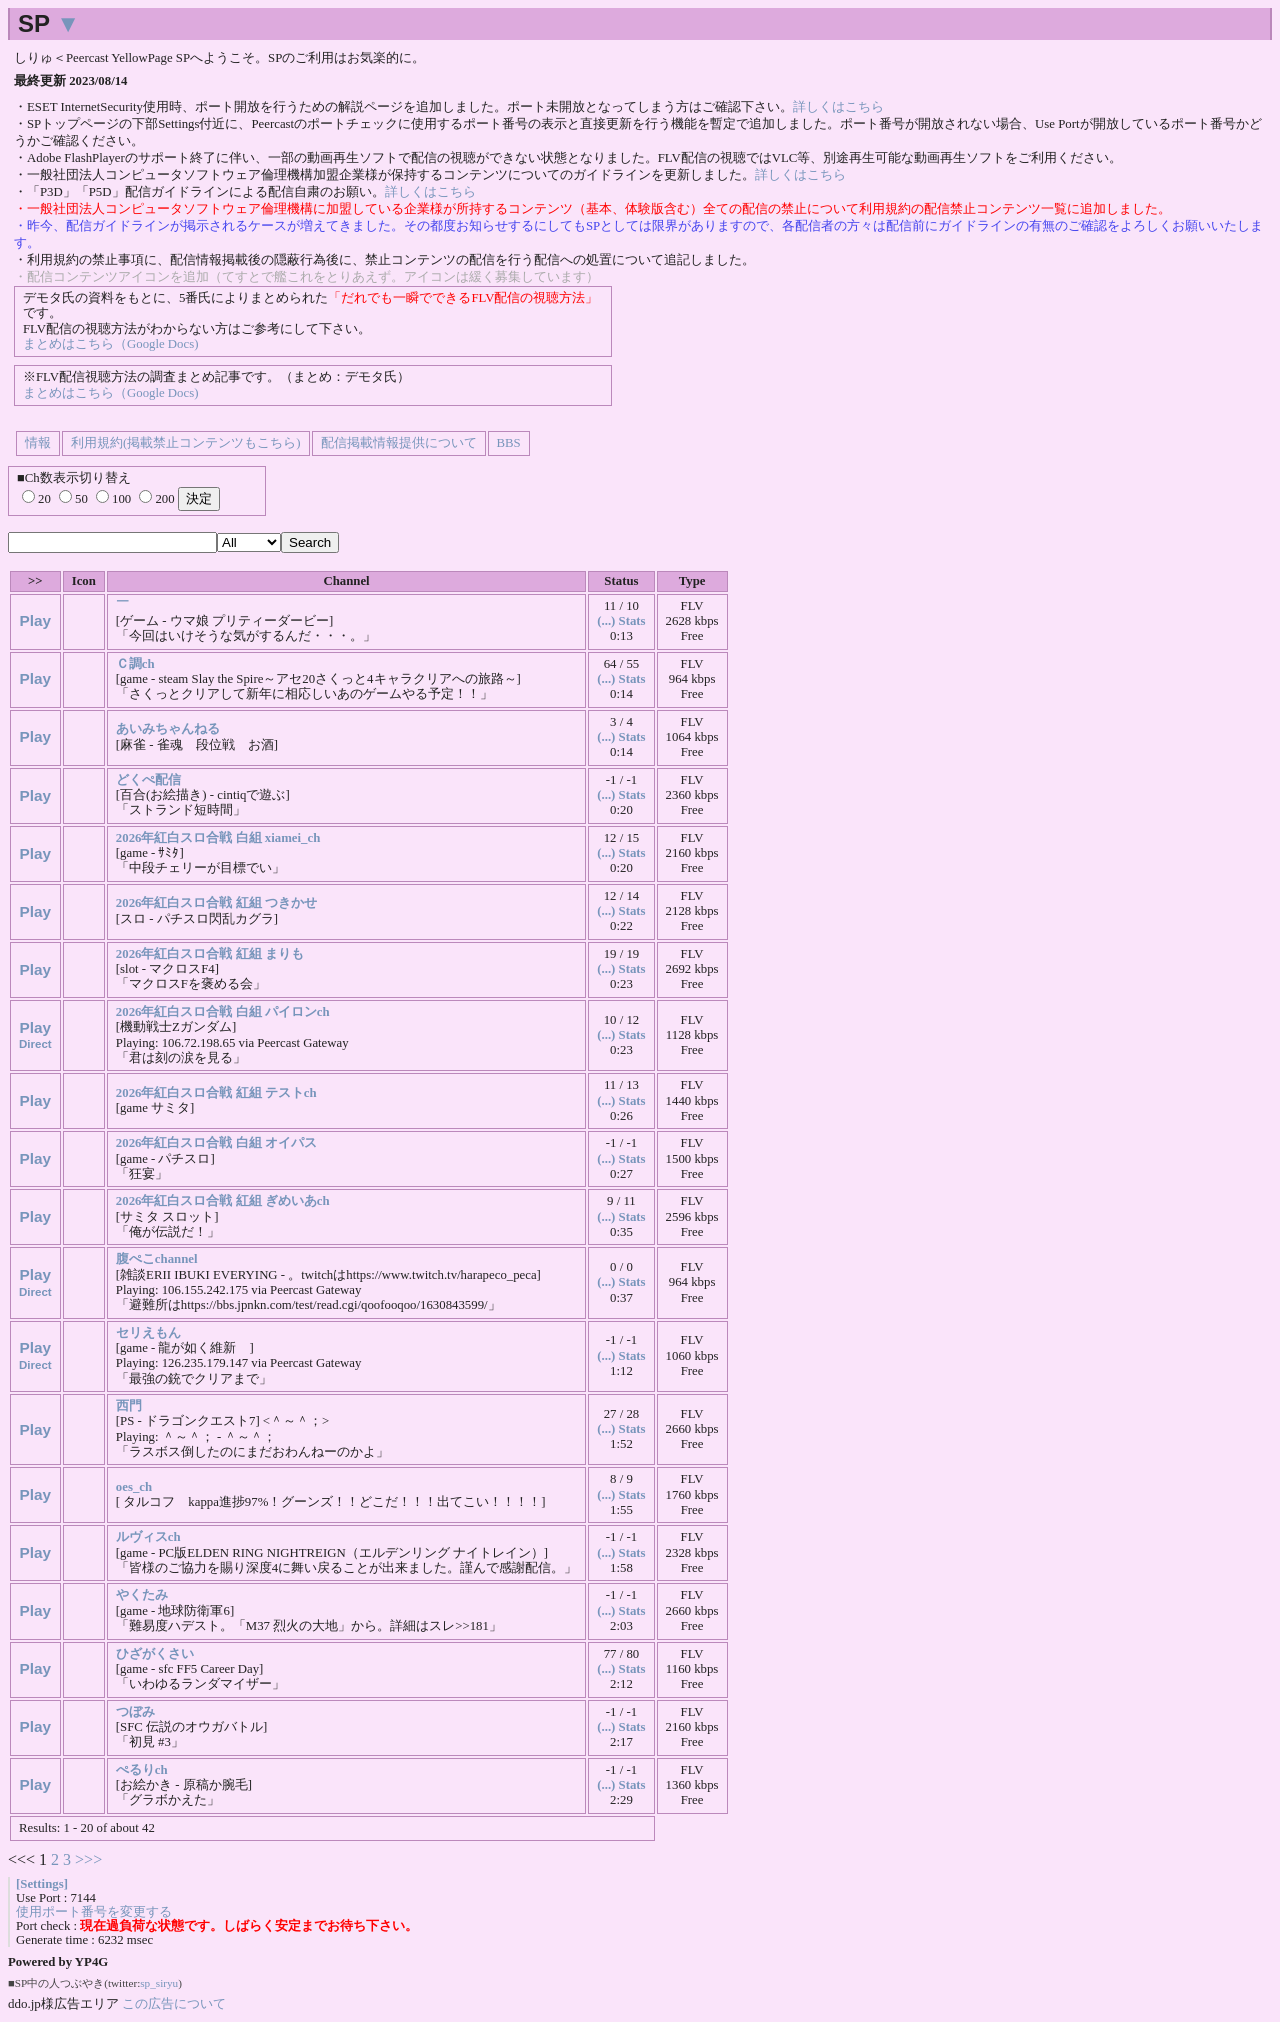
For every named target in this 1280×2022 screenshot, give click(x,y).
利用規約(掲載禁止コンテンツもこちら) (186, 443)
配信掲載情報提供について (399, 443)
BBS (509, 443)
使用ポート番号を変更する (94, 1912)
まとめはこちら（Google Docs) (110, 344)
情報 (38, 443)
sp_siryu (159, 1983)
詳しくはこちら (838, 107)
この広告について (174, 2003)
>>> (88, 1859)
